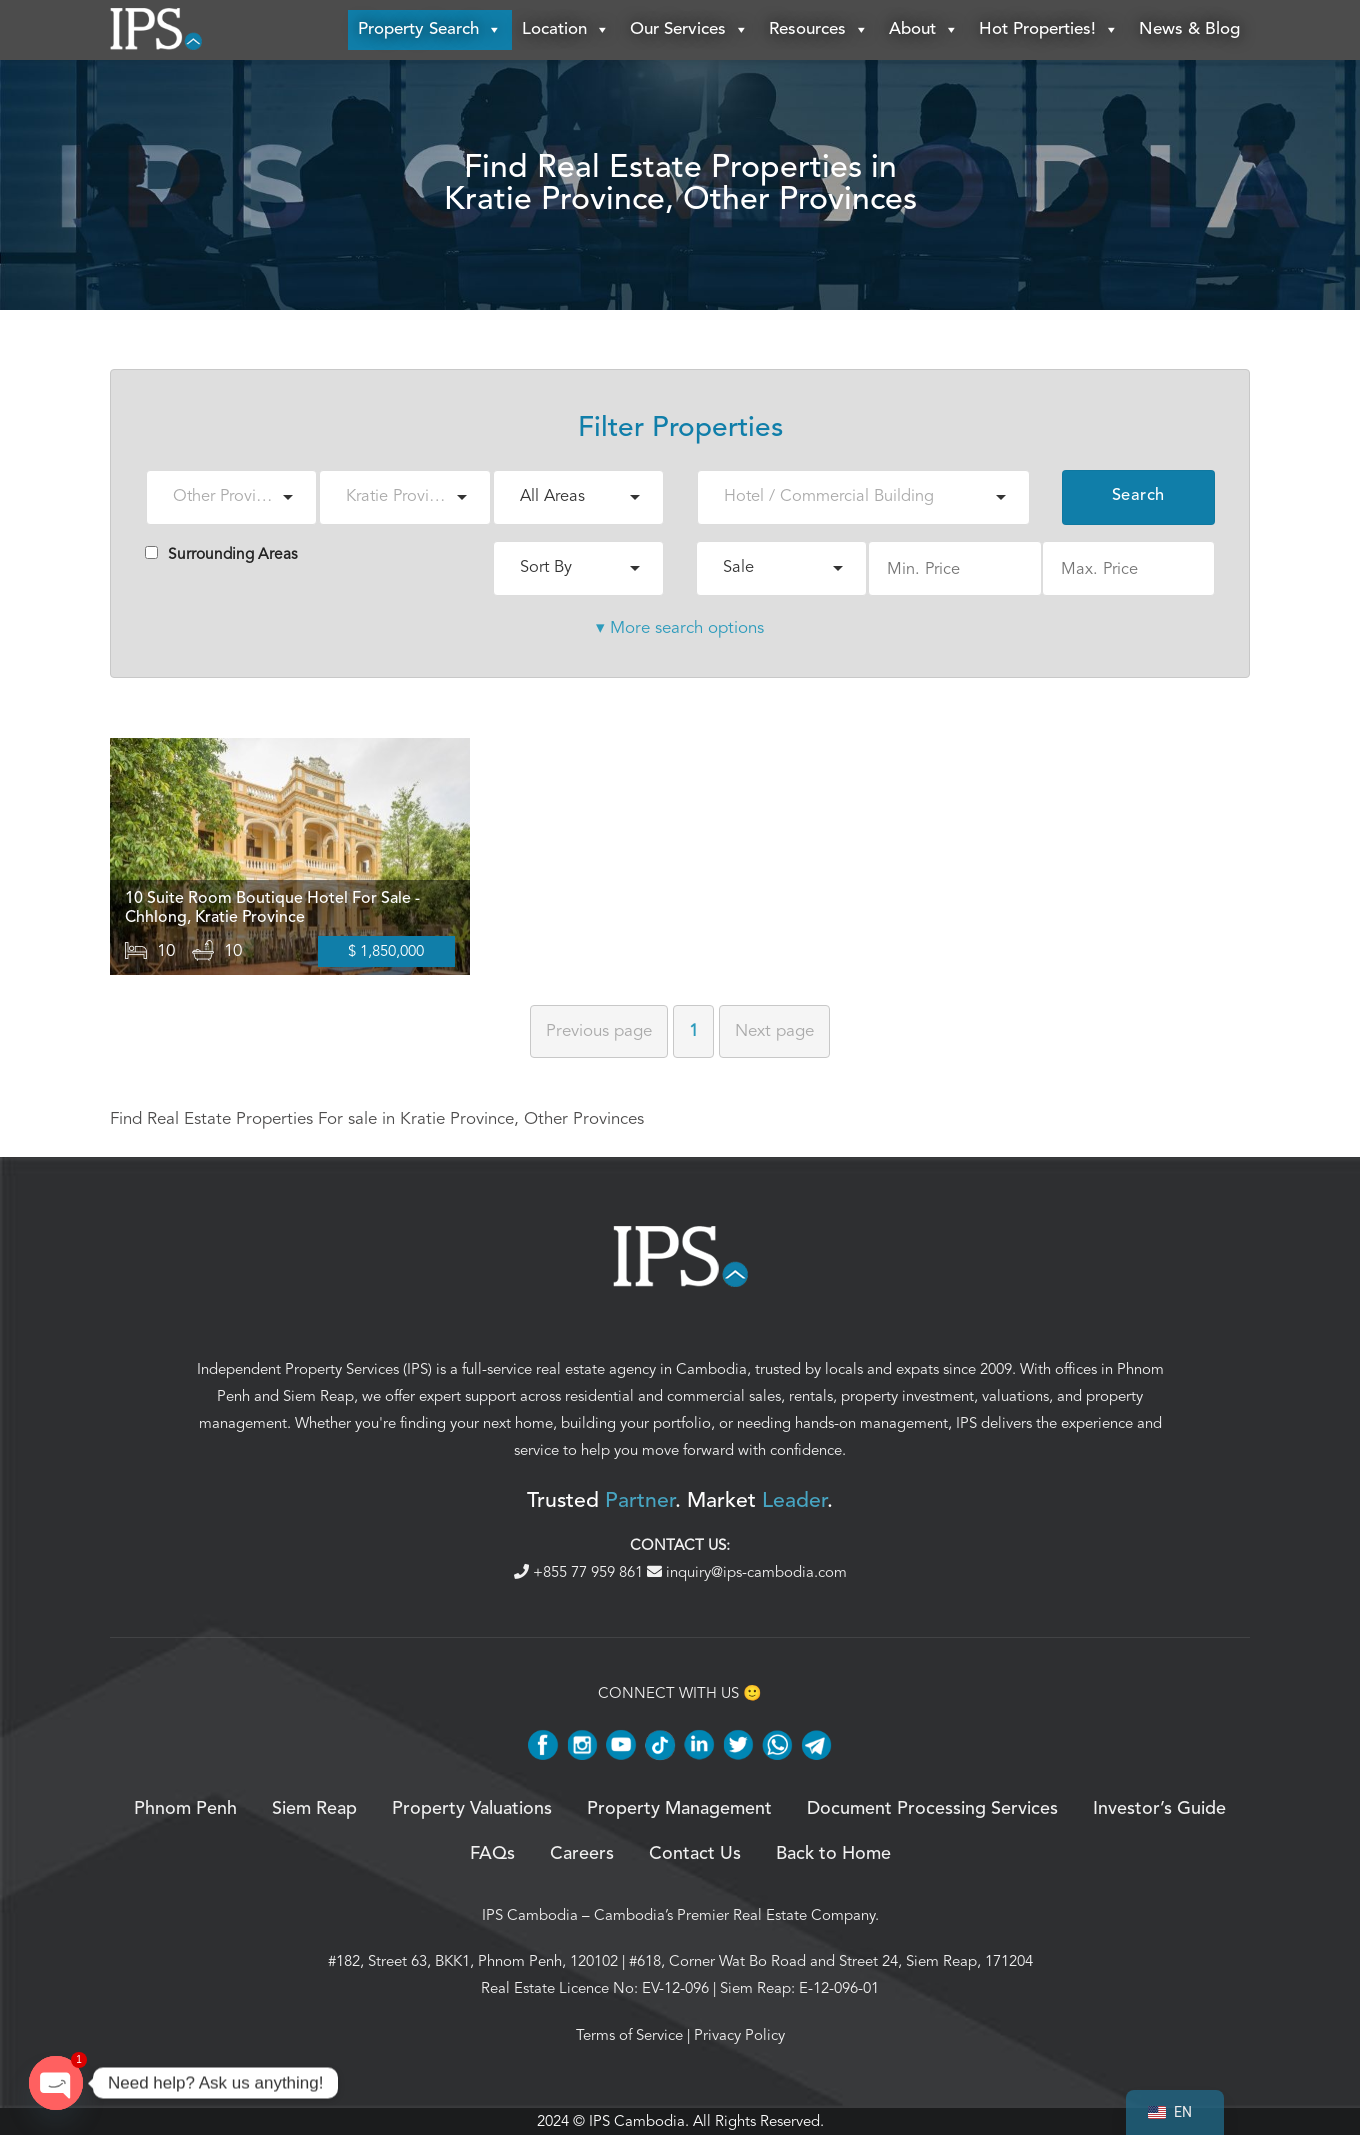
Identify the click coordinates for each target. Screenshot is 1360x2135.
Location (566, 30)
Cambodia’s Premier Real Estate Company (734, 1915)
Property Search (430, 30)
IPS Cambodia (530, 1915)
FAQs (492, 1854)
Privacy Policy (739, 2035)
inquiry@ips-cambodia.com (747, 1572)
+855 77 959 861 (580, 1572)
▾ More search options (680, 627)
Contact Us (695, 1854)
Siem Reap (318, 1396)
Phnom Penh (185, 1810)
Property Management (679, 1810)
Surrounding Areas (221, 554)
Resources (819, 30)
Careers (582, 1854)
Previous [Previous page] (599, 1031)
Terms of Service (629, 2035)
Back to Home (833, 1854)
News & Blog (1189, 29)
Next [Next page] (774, 1031)
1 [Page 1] (693, 1031)
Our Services (689, 30)
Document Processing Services (932, 1810)
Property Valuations (472, 1810)
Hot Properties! (1049, 30)
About (924, 30)
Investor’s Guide (1159, 1810)
